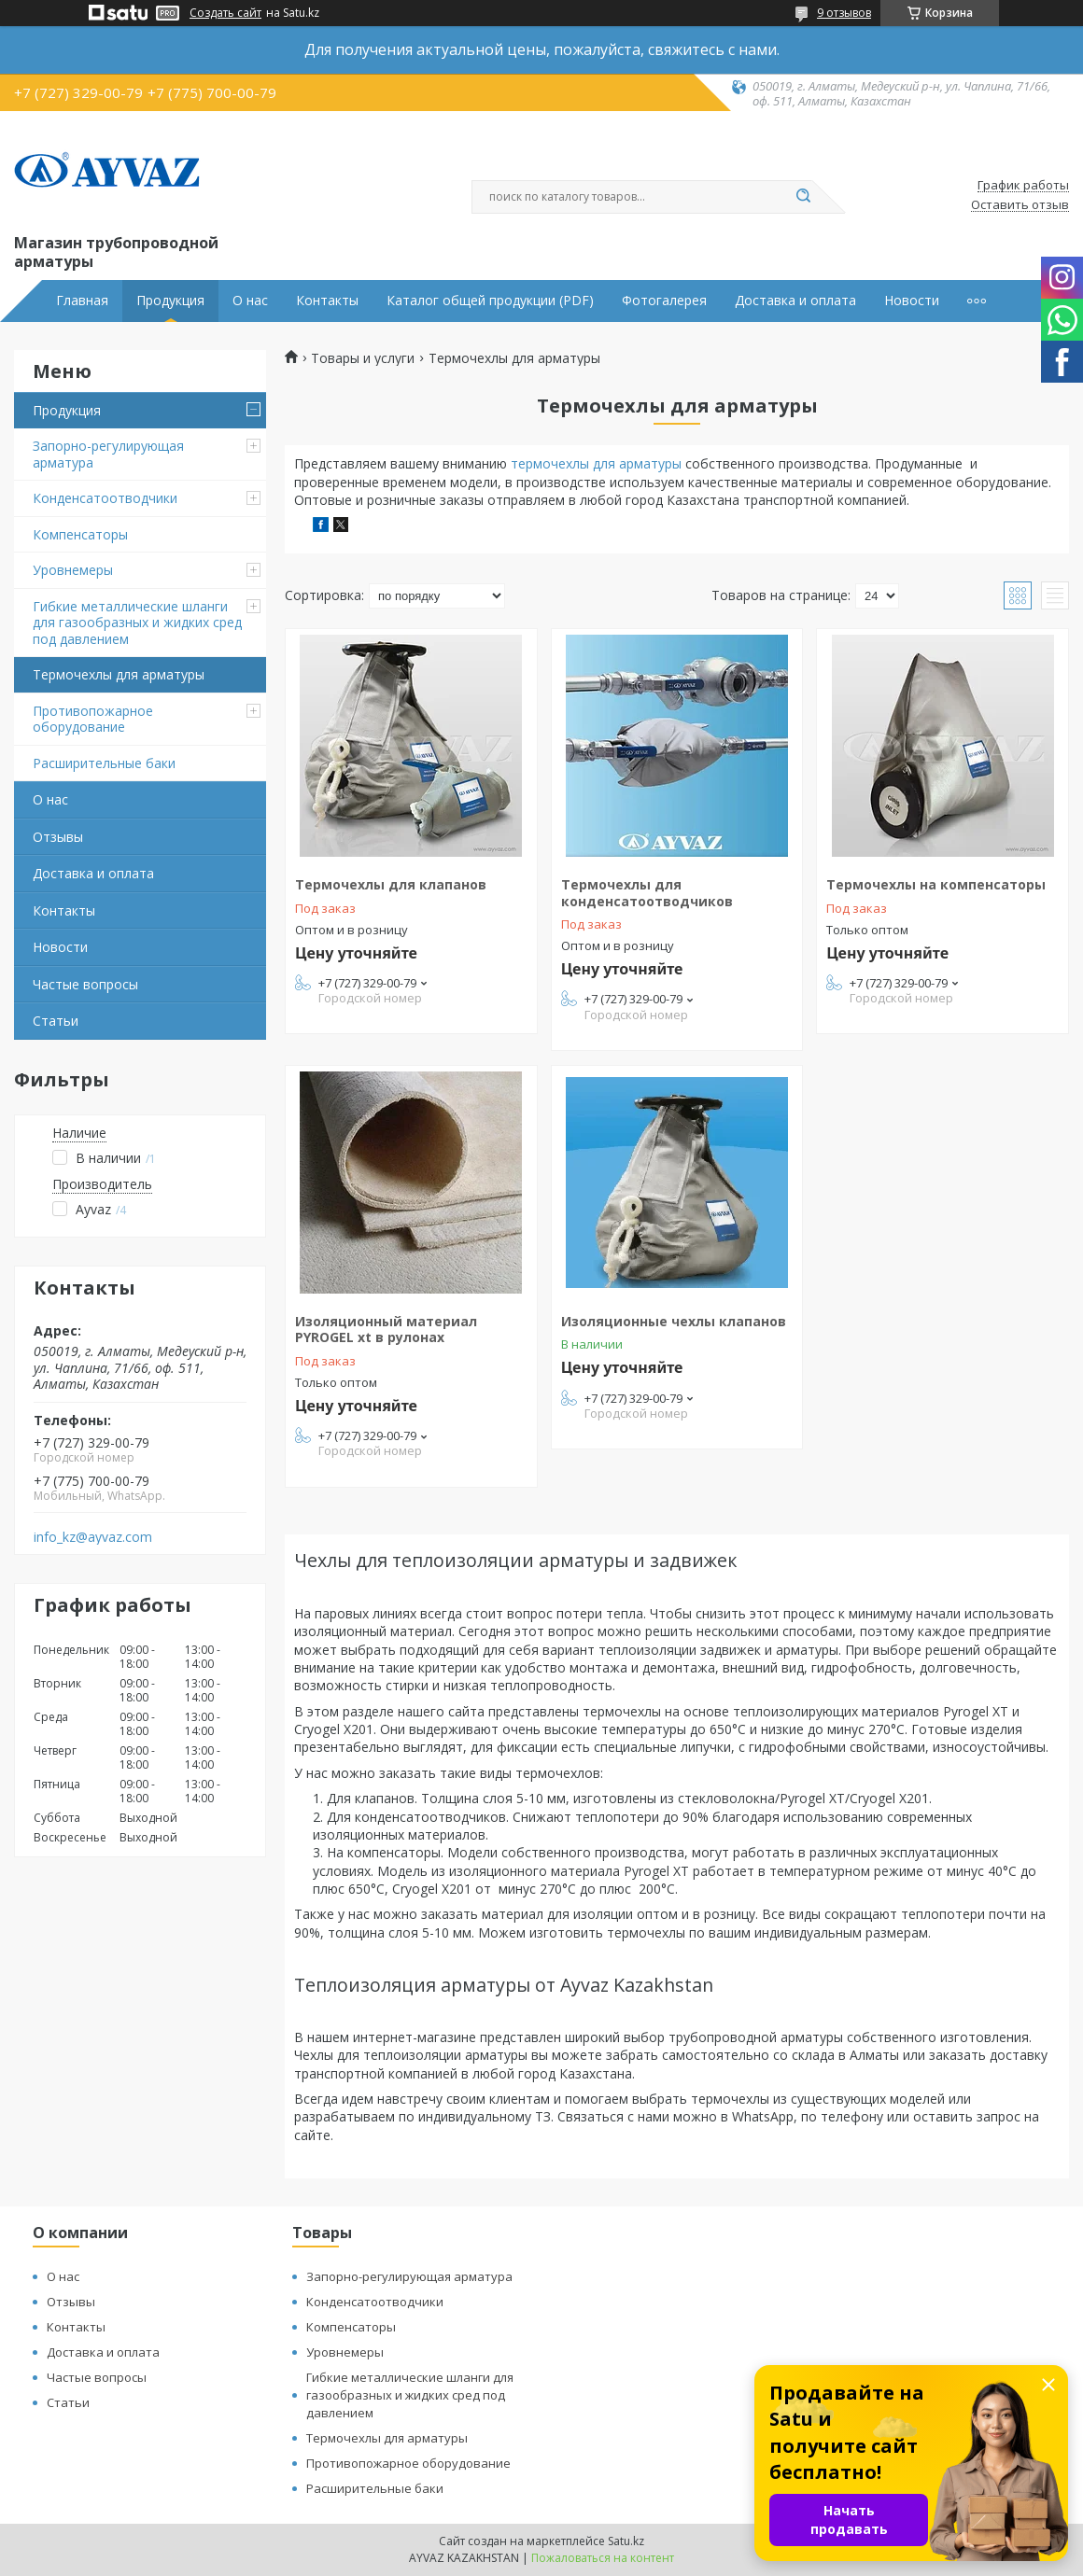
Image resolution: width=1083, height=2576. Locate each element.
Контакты (327, 300)
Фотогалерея (664, 300)
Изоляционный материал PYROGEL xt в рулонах (386, 1329)
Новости (911, 300)
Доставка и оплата (795, 300)
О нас (250, 300)
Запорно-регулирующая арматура (108, 454)
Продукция (170, 300)
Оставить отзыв (1020, 205)
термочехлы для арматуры (596, 463)
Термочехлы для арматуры (118, 674)
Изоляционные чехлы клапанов (673, 1321)
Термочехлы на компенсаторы (936, 884)
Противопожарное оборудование (93, 719)
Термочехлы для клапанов (390, 884)
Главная (82, 300)
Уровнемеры (73, 570)
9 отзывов (844, 13)
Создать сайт (225, 13)
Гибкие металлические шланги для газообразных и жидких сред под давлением (137, 622)
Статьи (55, 1020)
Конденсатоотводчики (105, 498)
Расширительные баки (104, 763)
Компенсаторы (80, 534)
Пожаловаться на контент (602, 2558)
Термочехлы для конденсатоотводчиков (647, 892)
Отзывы (58, 837)
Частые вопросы (85, 984)
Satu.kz (626, 2541)
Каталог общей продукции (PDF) (490, 300)
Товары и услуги (363, 358)
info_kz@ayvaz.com (93, 1537)
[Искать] (803, 197)
